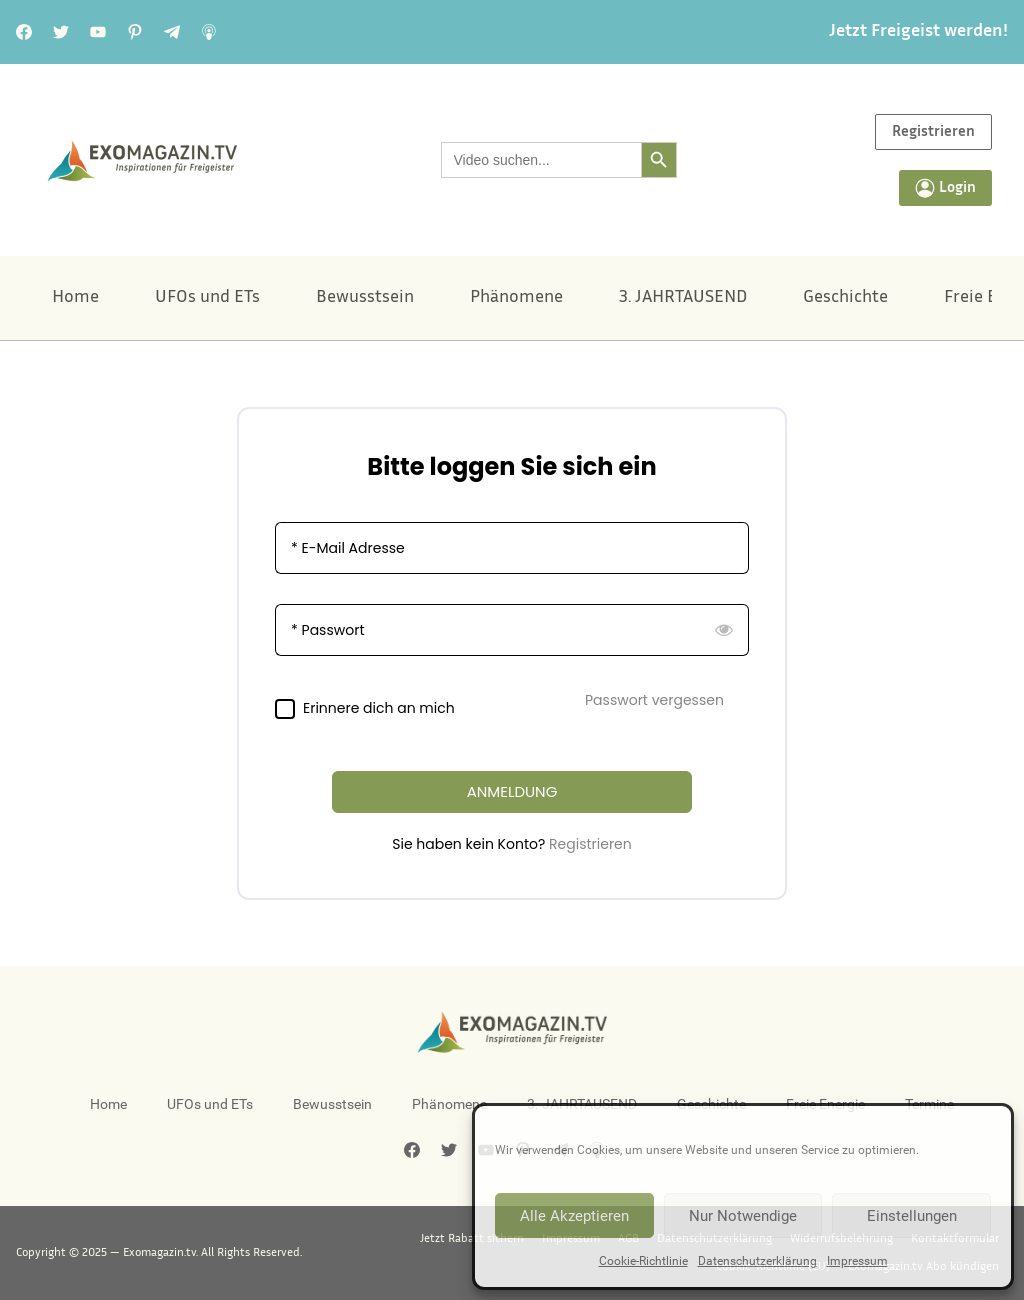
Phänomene (516, 298)
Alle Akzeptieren (574, 1216)
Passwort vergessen (654, 700)
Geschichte (845, 298)
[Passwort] (512, 630)
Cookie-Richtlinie (643, 1261)
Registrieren (590, 844)
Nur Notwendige (743, 1216)
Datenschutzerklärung (757, 1261)
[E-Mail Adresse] (512, 548)
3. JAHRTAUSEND (683, 298)
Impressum (857, 1261)
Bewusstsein (365, 298)
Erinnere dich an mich (379, 708)
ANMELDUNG (512, 791)
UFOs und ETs (207, 298)
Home (75, 298)
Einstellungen (912, 1216)
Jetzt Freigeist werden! (918, 32)
